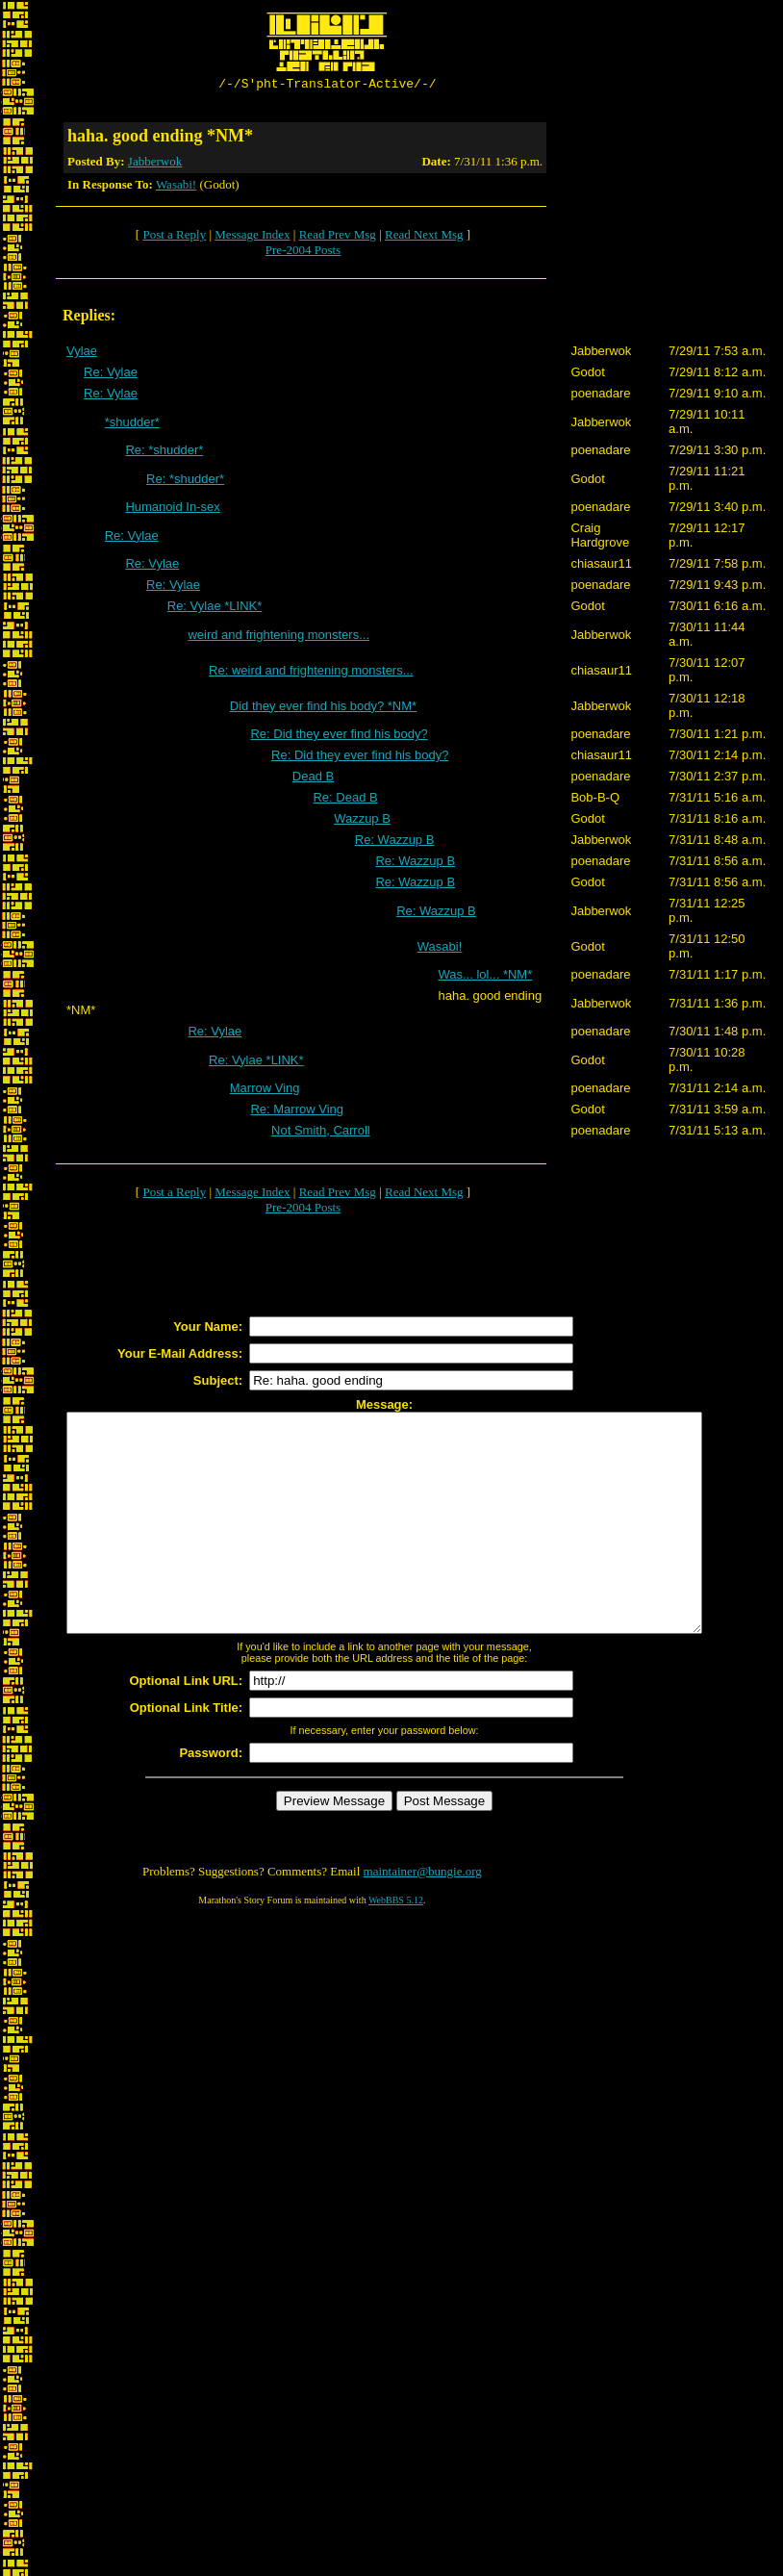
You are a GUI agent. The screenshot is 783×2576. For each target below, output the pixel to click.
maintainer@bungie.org (423, 1917)
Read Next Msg (424, 237)
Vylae (81, 353)
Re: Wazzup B (395, 842)
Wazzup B (362, 821)
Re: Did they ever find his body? (338, 736)
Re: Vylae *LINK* (215, 608)
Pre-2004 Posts (303, 252)
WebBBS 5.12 (395, 1946)
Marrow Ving (265, 1091)
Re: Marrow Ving (296, 1112)
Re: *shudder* (164, 453)
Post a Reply (174, 237)
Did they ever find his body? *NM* (323, 708)
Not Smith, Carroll (320, 1133)
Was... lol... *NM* (485, 977)
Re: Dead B (345, 800)
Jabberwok (155, 164)
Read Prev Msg (337, 237)
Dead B (313, 779)
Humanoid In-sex (172, 509)
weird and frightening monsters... (278, 637)
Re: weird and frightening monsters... (311, 673)
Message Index (252, 237)
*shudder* (132, 425)
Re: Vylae (111, 375)
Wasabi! (176, 187)
